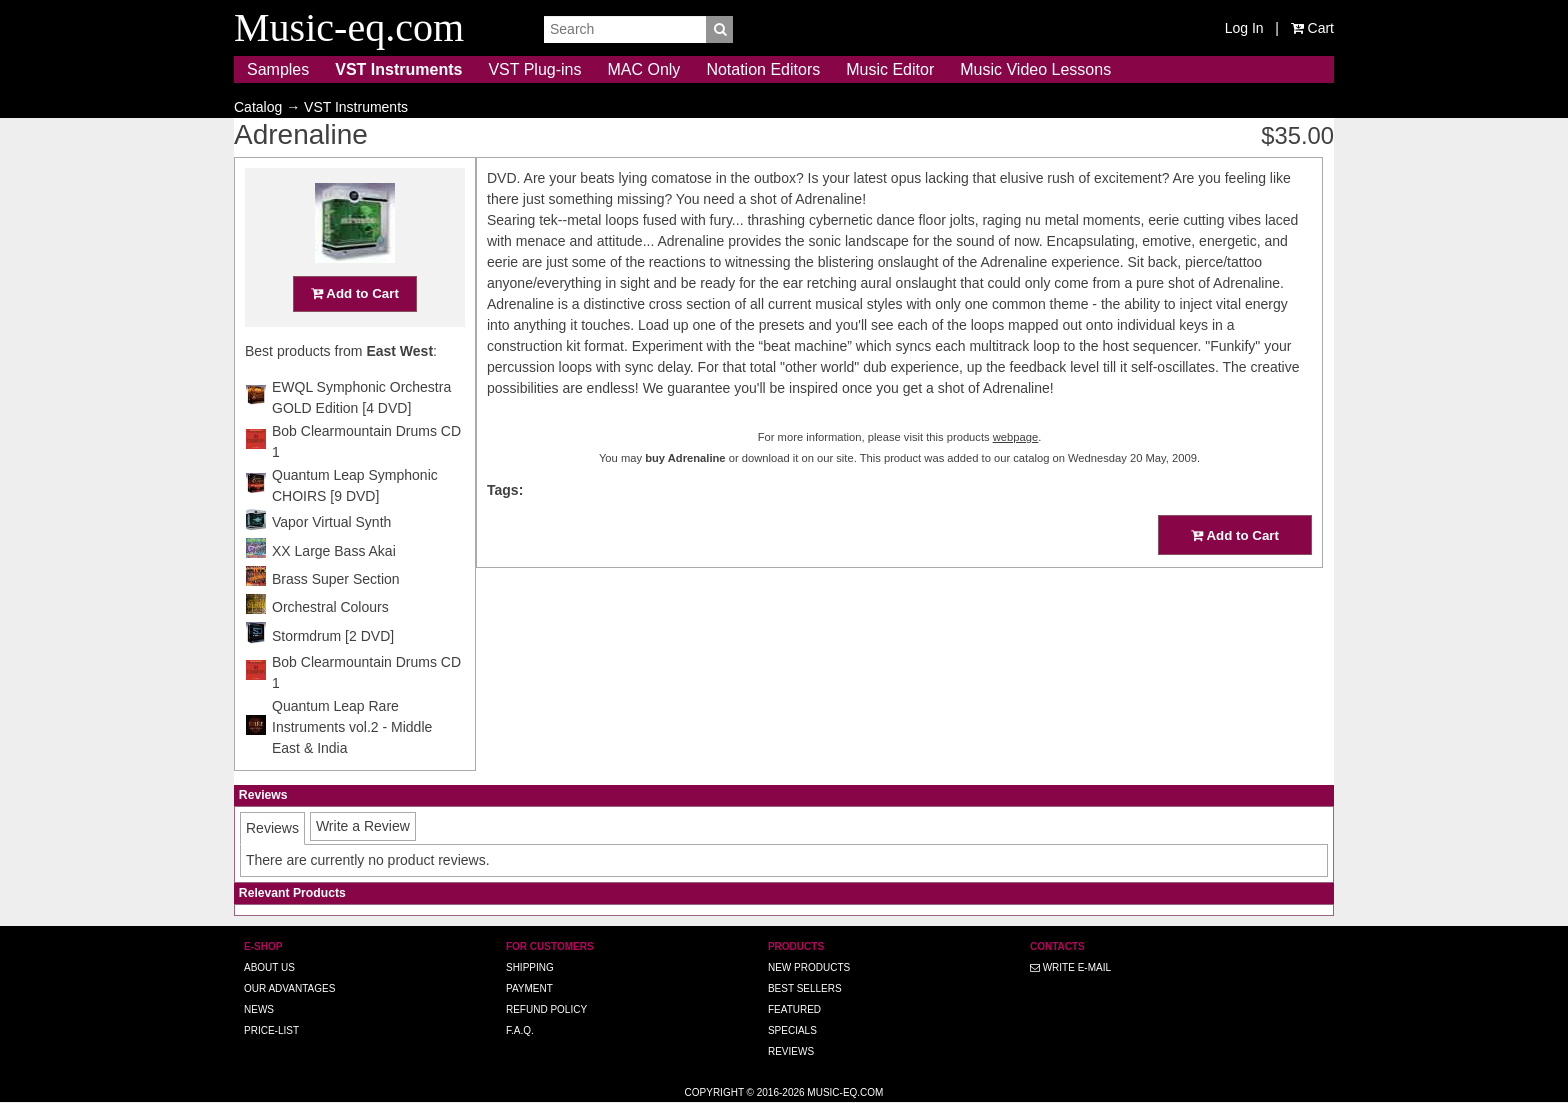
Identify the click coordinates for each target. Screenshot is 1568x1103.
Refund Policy (546, 1009)
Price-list (271, 1030)
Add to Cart (355, 293)
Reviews (791, 1051)
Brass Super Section (336, 579)
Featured (794, 1009)
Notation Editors (763, 69)
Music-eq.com (845, 1092)
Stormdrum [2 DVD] (333, 636)
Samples (278, 69)
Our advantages (289, 988)
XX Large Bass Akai (334, 551)
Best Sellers (805, 988)
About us (269, 967)
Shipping (530, 967)
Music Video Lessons (1035, 69)
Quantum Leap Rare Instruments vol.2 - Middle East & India (352, 727)
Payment (529, 988)
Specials (792, 1030)
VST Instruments (398, 69)
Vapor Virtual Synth (331, 522)
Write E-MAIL (1070, 967)
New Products (809, 967)
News (259, 1009)
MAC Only (643, 69)
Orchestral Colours (330, 607)
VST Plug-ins (534, 69)
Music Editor (890, 69)
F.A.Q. (520, 1030)
